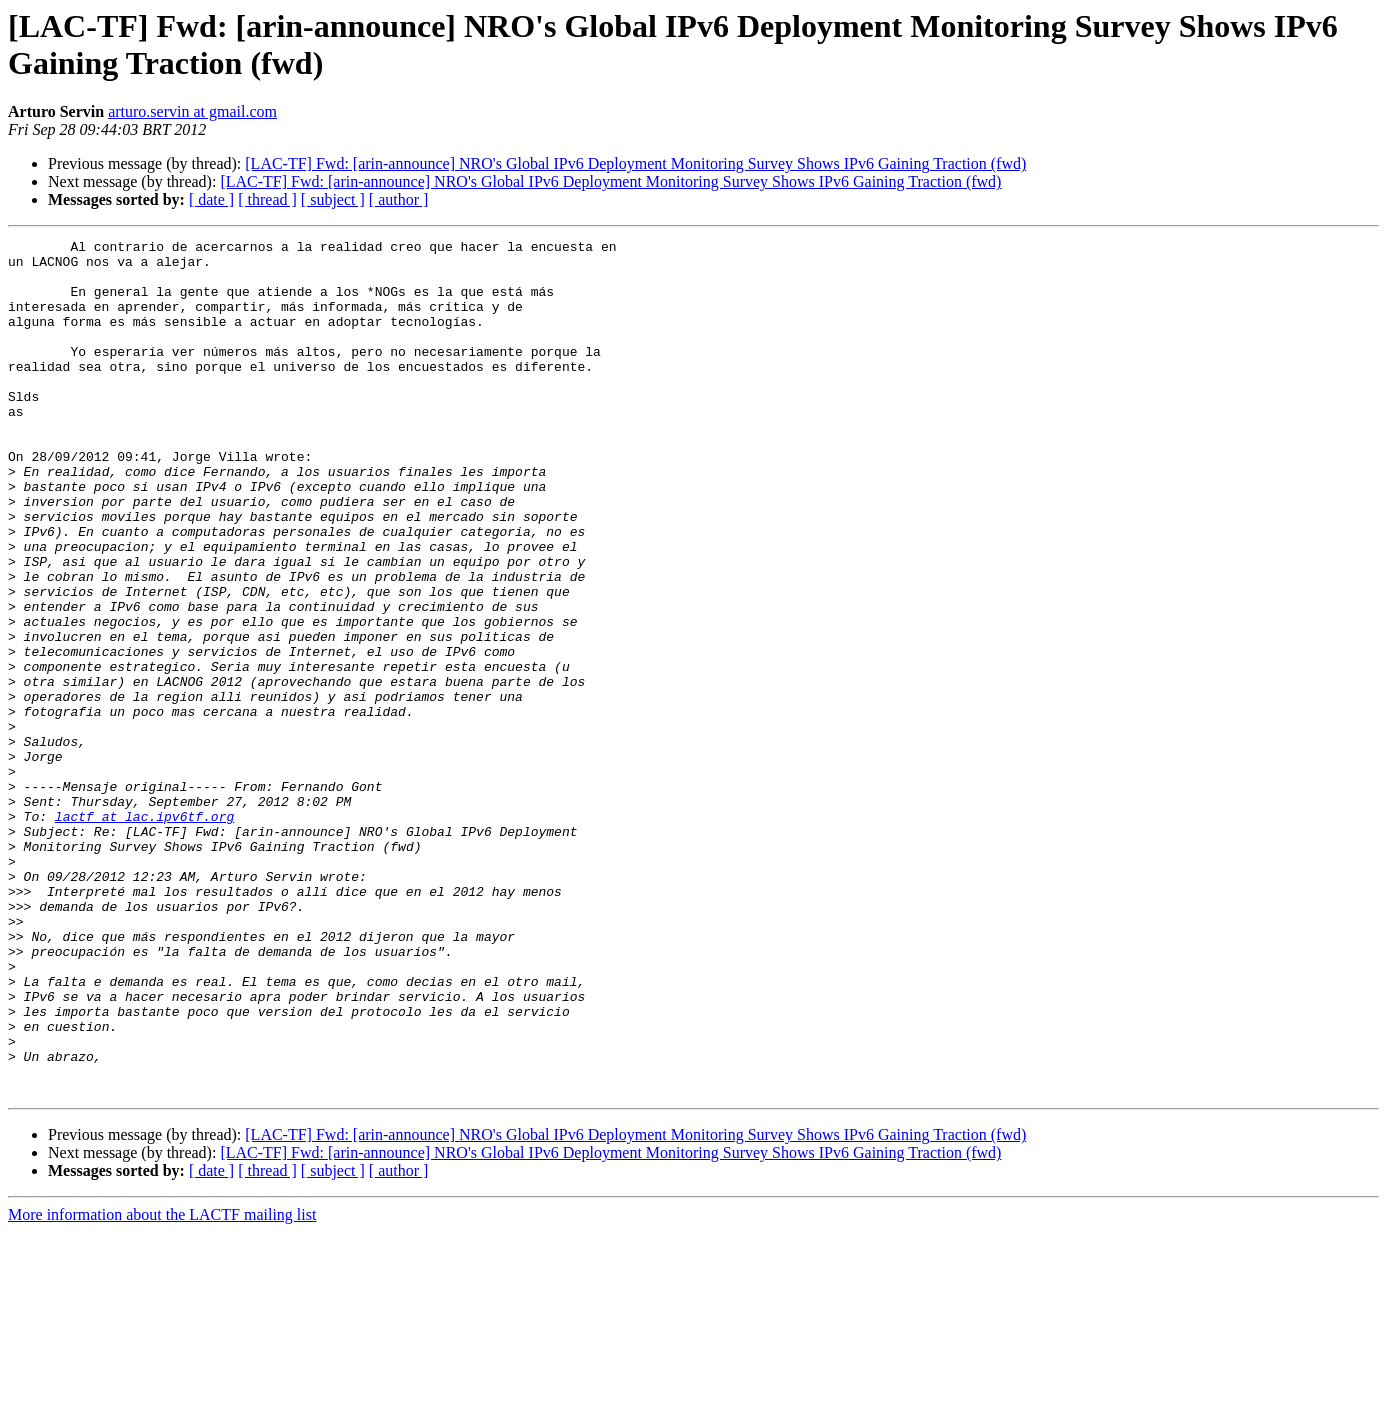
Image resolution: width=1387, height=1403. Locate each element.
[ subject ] (333, 199)
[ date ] (211, 199)
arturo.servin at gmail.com (192, 111)
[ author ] (399, 199)
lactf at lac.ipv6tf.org (144, 933)
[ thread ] (267, 199)
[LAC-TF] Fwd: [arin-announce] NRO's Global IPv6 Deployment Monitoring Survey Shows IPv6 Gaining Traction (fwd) (635, 163)
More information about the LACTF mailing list (162, 1385)
